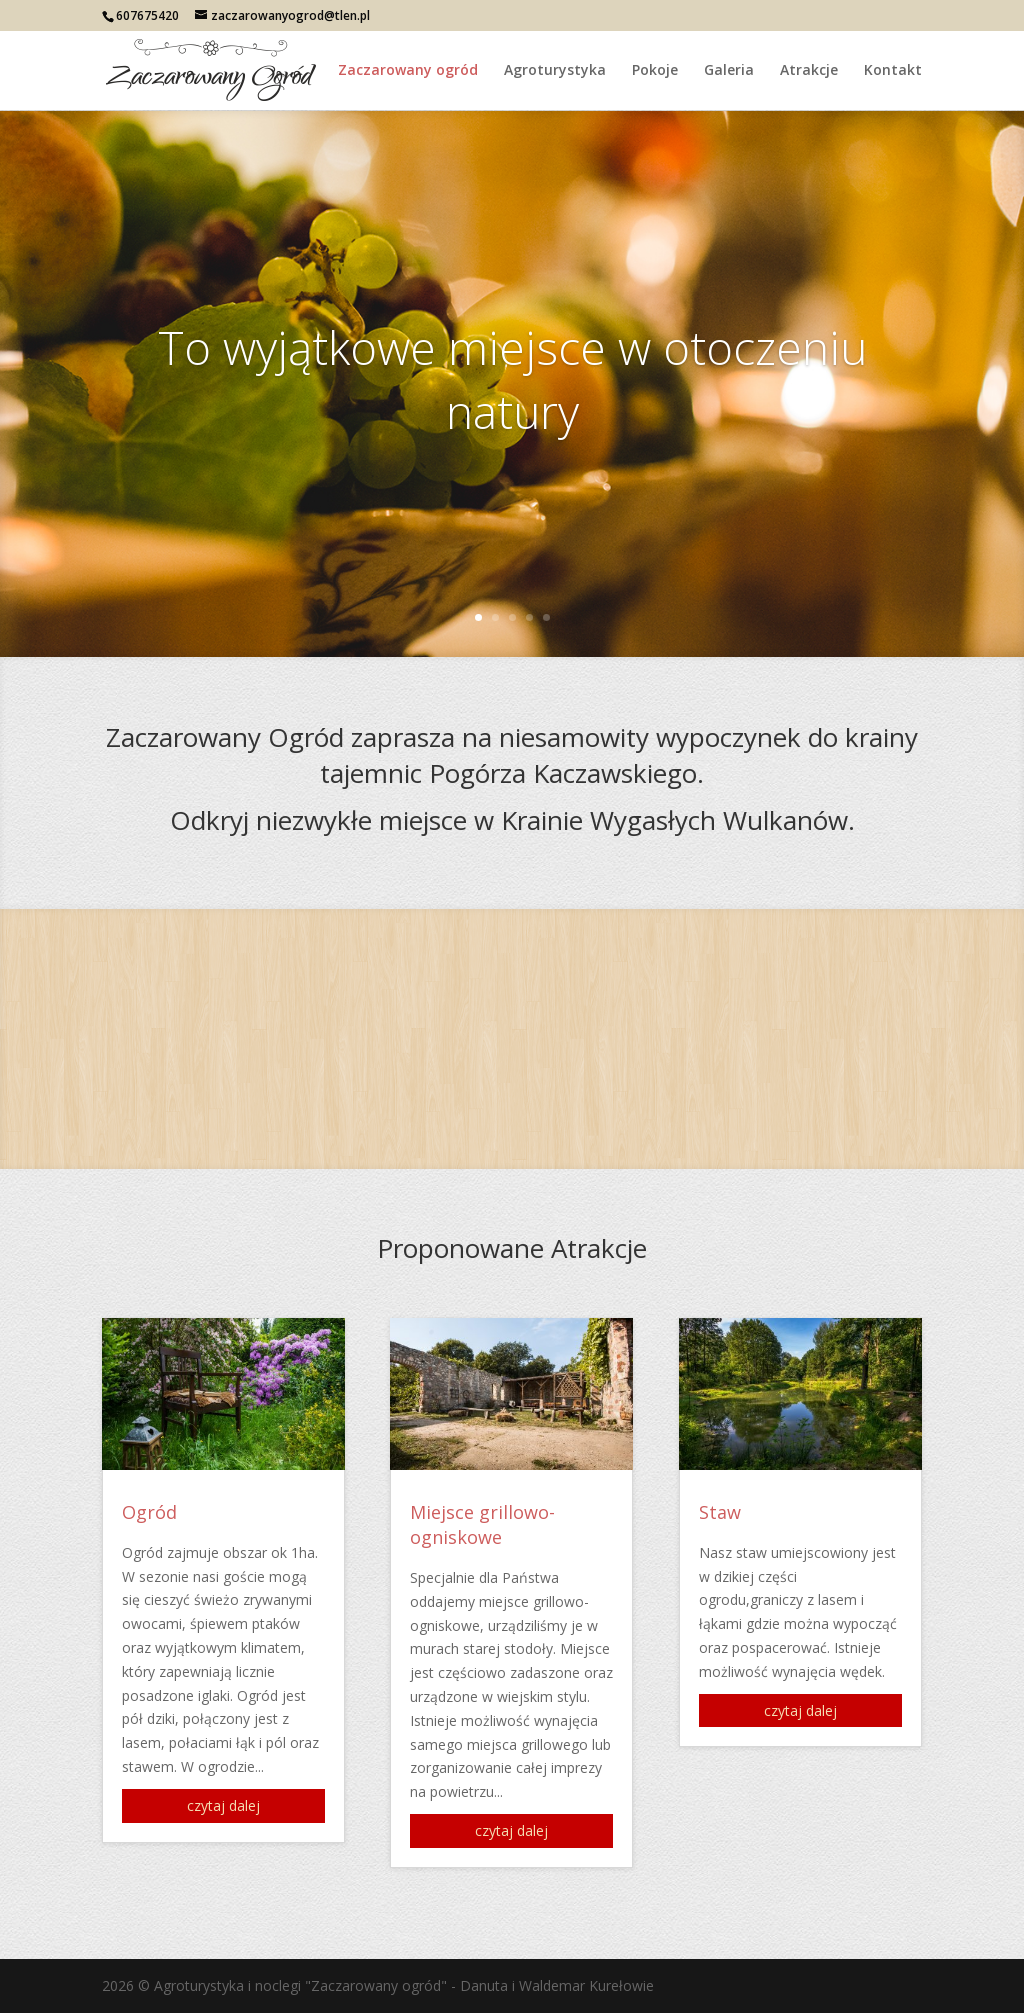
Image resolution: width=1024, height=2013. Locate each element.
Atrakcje (809, 71)
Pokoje (655, 71)
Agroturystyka (555, 71)
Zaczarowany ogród (408, 71)
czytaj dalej (223, 1805)
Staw (720, 1512)
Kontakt (893, 71)
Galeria (729, 71)
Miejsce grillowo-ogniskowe (482, 1524)
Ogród (149, 1512)
